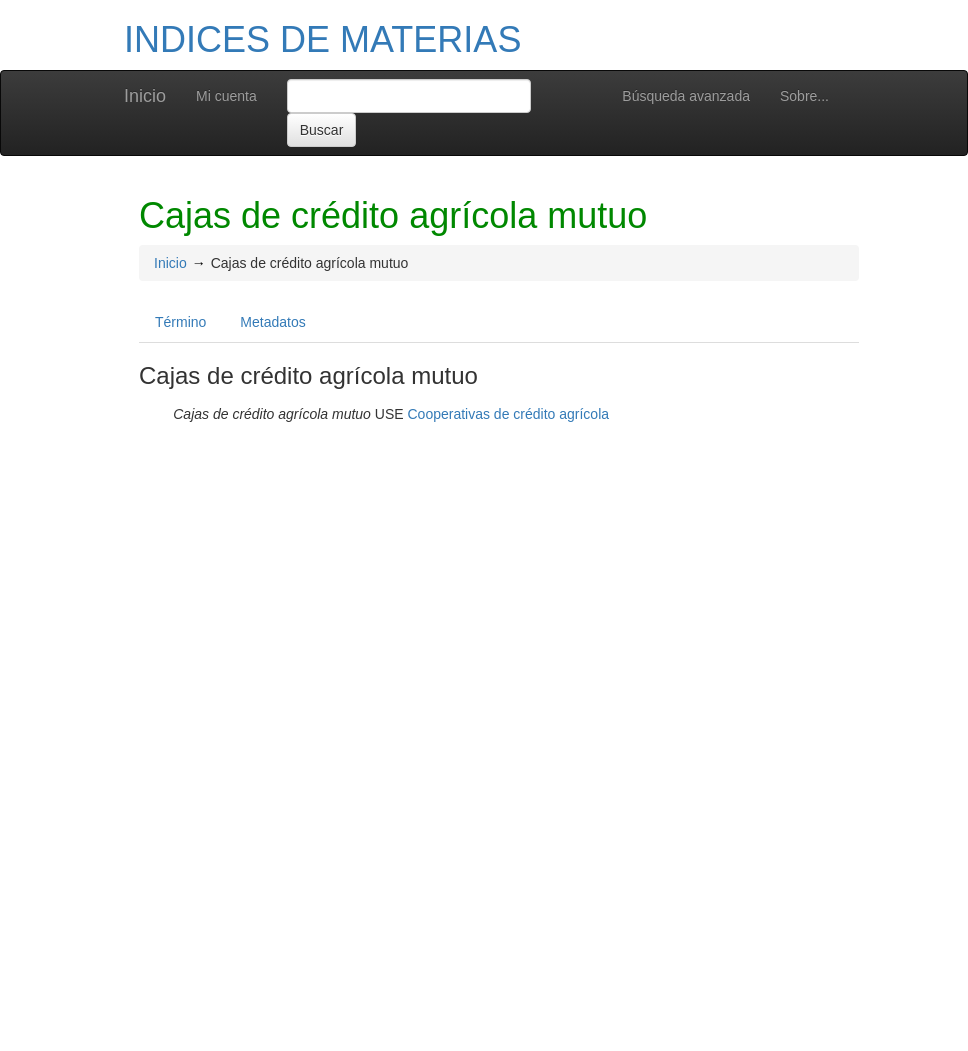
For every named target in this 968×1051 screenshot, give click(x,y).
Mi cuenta (226, 96)
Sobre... (804, 96)
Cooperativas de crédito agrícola (508, 414)
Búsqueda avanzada (686, 96)
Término (180, 322)
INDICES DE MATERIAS (322, 39)
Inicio (145, 96)
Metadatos (272, 322)
